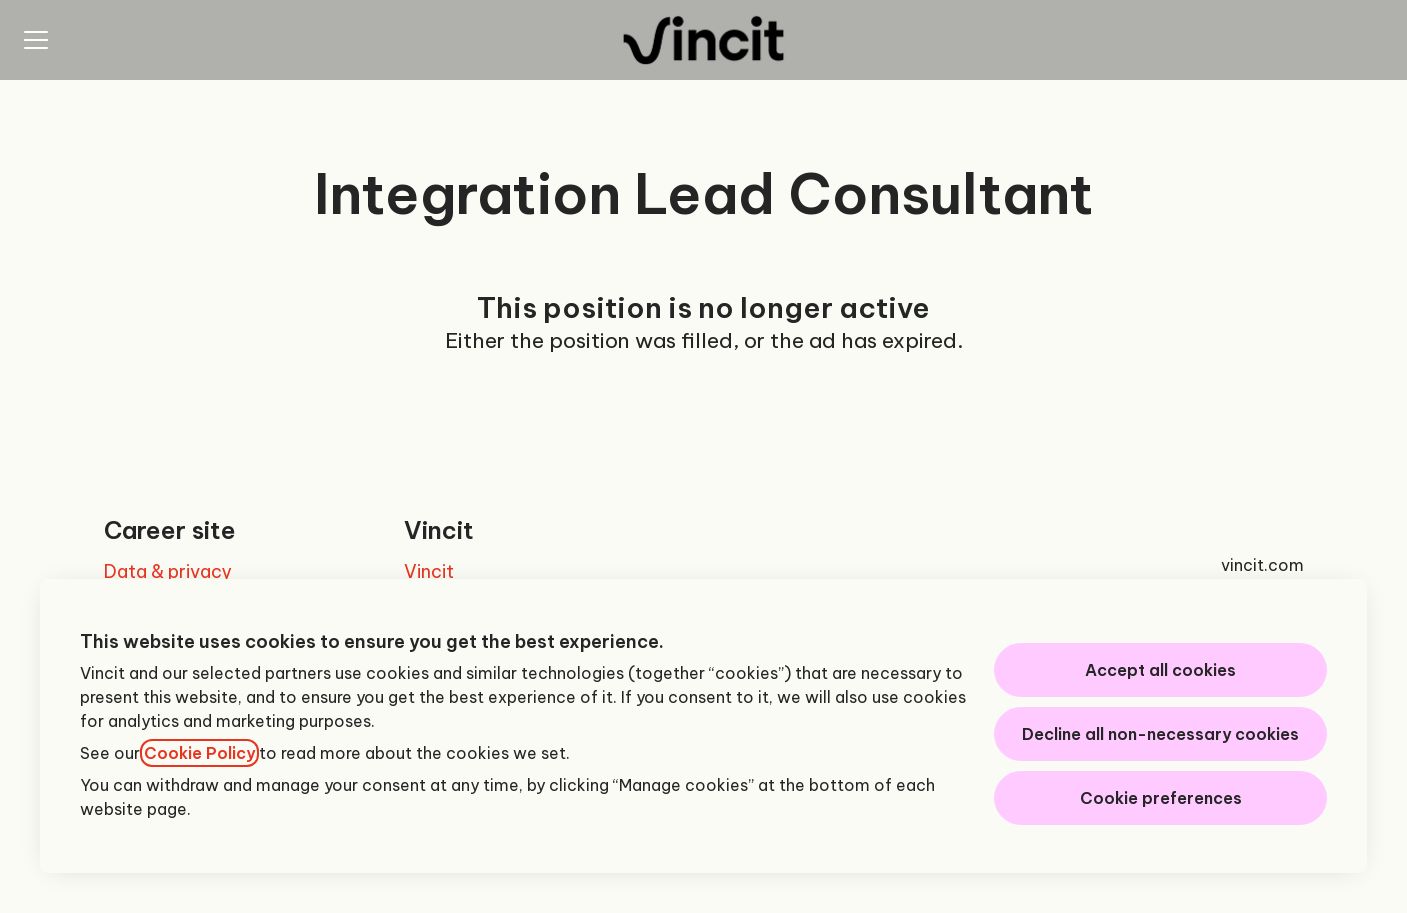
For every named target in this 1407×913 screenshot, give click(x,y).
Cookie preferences (1161, 798)
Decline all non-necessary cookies (1160, 734)
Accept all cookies (1160, 670)
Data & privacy (168, 571)
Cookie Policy (199, 753)
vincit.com (1262, 565)
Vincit (429, 571)
